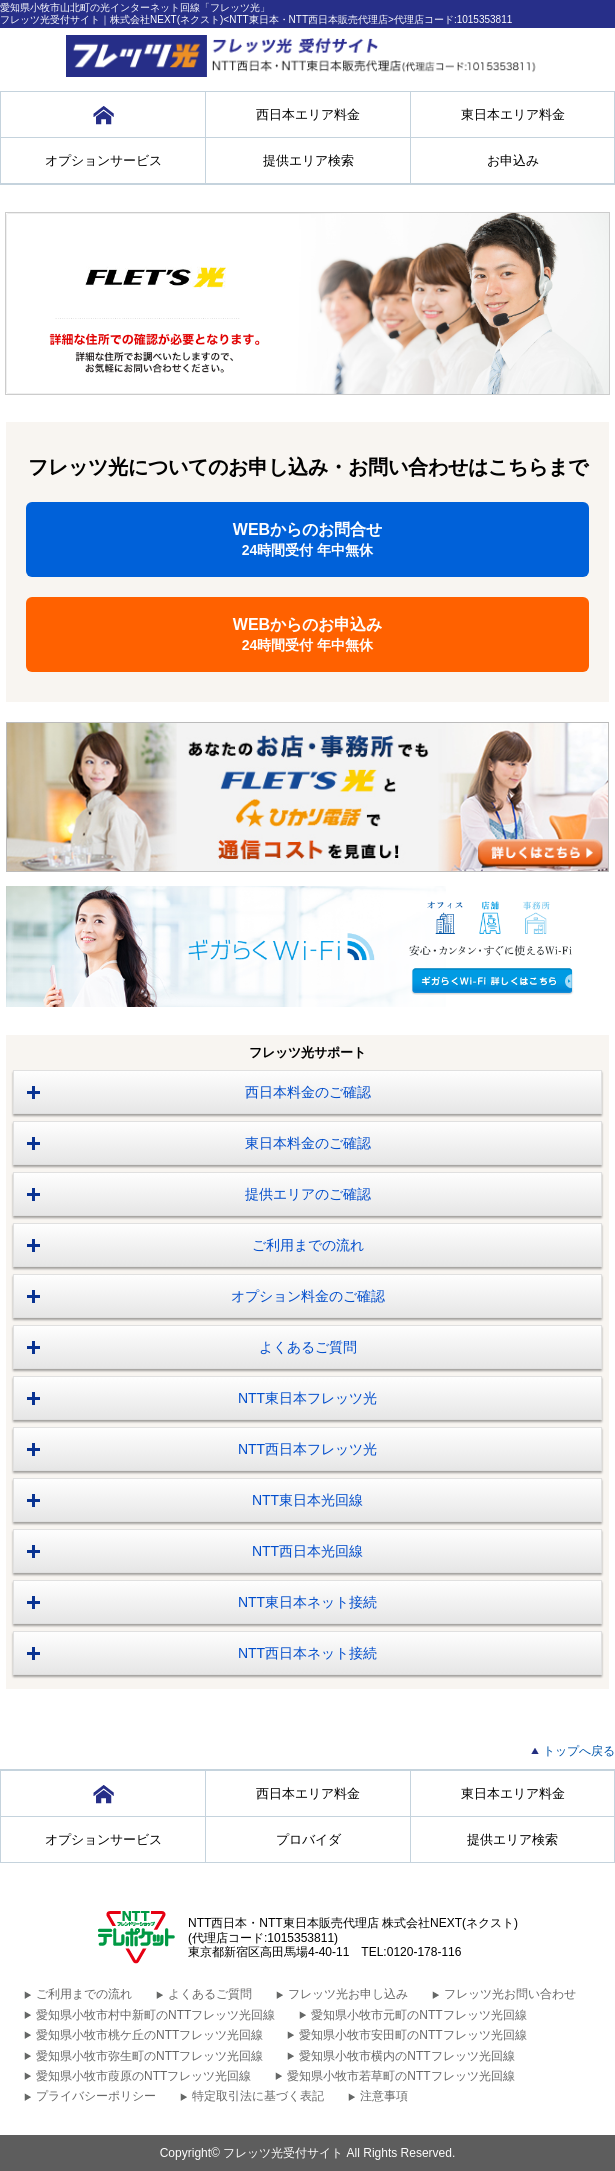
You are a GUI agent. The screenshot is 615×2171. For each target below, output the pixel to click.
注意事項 (384, 2096)
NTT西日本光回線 (307, 1551)
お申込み (513, 160)
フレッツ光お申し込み (348, 1994)
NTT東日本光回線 (307, 1500)
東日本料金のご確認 (308, 1143)
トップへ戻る (579, 1751)
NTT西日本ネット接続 (307, 1653)
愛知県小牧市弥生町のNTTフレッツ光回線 (149, 2056)
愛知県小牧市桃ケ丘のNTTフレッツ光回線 (149, 2035)
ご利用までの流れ (308, 1245)
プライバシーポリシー (96, 2096)
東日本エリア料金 (513, 114)
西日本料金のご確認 (308, 1092)
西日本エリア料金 (308, 114)
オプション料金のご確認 (308, 1296)
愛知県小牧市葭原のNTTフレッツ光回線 (143, 2076)
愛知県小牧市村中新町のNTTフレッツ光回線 (155, 2015)
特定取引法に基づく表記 (258, 2096)
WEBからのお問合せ (307, 539)
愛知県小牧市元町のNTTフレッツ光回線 (418, 2015)
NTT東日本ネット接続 (307, 1602)
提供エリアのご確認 (308, 1194)
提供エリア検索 (308, 160)
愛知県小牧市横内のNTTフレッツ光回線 (406, 2056)
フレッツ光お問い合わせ (510, 1994)
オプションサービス (103, 160)
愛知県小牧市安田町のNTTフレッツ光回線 (412, 2035)
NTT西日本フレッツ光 (307, 1449)
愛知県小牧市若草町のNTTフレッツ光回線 (400, 2076)
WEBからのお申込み (307, 634)
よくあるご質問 (308, 1347)
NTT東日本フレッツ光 (307, 1398)
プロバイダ (308, 1839)
